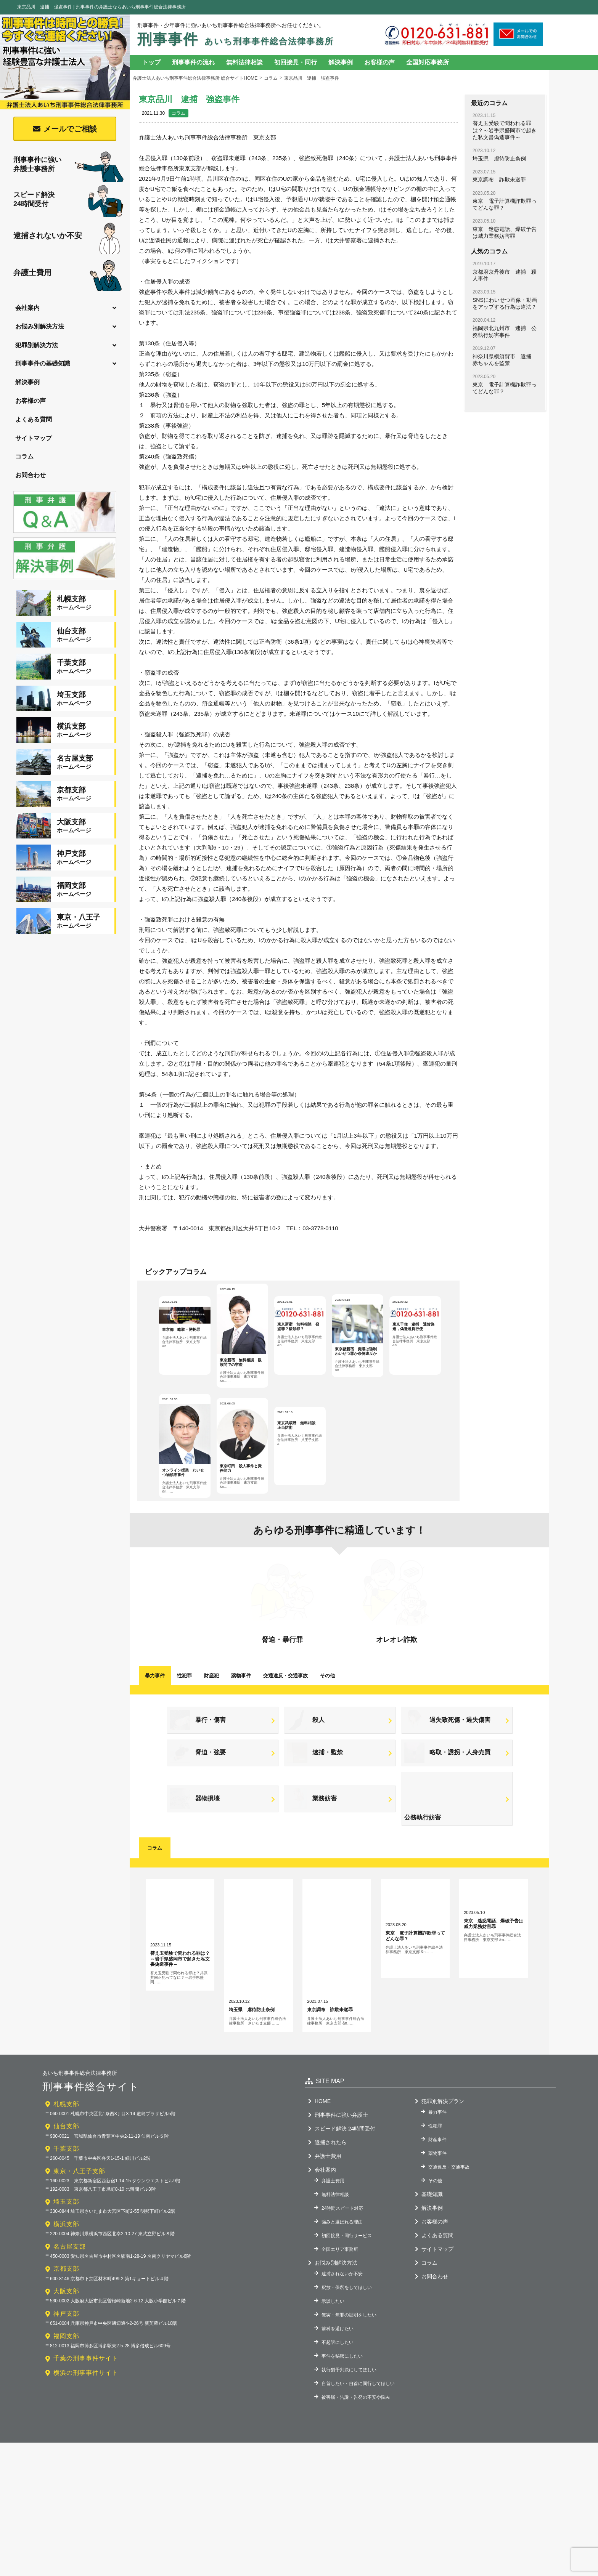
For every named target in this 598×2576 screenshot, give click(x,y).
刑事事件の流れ (193, 62)
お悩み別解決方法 (39, 326)
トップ (151, 62)
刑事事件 (235, 39)
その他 (327, 1755)
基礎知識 (432, 2327)
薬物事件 (241, 1755)
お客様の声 (30, 401)
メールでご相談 (70, 129)
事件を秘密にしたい (342, 2489)
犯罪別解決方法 (36, 345)
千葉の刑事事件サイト (85, 2491)
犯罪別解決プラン (442, 2234)
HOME (323, 2234)
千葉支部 (66, 2282)
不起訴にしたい (338, 2475)
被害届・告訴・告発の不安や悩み (356, 2530)
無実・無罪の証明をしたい (349, 2448)
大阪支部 (66, 2424)
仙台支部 (66, 2259)
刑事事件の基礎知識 (42, 363)
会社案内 (27, 308)
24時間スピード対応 (342, 2341)
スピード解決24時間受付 (68, 201)
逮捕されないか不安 (66, 236)
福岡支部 (66, 2469)
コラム (24, 456)
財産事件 (437, 2272)
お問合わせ (30, 475)
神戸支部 (66, 2447)
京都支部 (66, 2402)
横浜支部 (66, 2357)
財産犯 (211, 1755)
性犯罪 (184, 1755)
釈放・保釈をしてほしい (347, 2420)
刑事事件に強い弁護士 (341, 2248)
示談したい (333, 2434)
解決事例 (27, 382)
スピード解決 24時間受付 (345, 2262)
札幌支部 (66, 2237)
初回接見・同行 (295, 62)
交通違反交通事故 (285, 1755)
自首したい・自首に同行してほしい (358, 2516)
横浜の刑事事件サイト (85, 2505)
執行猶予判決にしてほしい (349, 2502)
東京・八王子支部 (79, 2304)
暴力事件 (155, 1755)
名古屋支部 (69, 2379)
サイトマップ (33, 438)
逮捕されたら (331, 2275)
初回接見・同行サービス (347, 2368)
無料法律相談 (244, 62)
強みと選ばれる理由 (342, 2355)
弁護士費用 (67, 273)
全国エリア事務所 (340, 2382)
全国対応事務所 (427, 62)
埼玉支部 (66, 2335)
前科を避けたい (338, 2461)
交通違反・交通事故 (448, 2300)
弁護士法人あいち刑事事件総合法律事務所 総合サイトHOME (195, 78)
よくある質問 (33, 419)
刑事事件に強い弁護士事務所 (68, 164)
